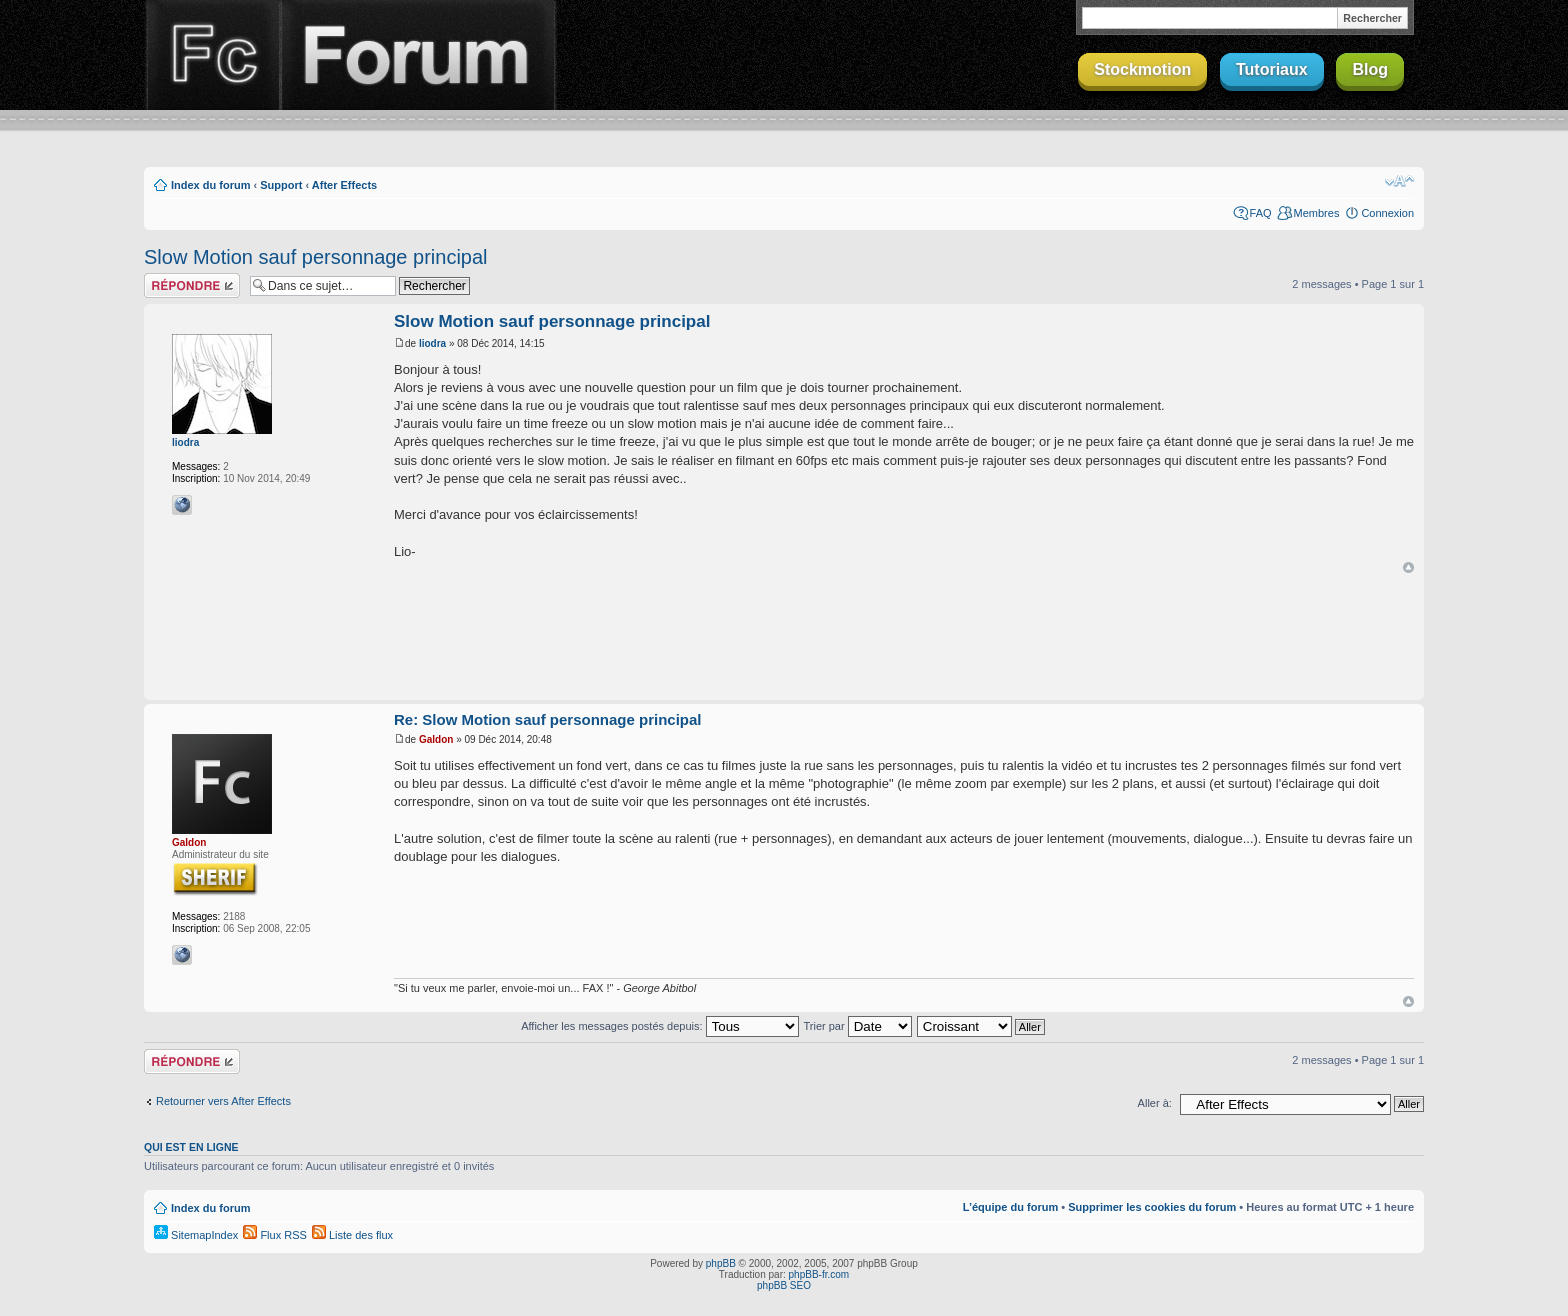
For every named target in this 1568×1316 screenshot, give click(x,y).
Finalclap (212, 55)
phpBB (721, 1263)
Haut (1408, 567)
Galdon (189, 842)
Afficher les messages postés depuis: (659, 1026)
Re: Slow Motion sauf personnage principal (548, 719)
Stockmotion (1142, 69)
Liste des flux (352, 1235)
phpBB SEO (784, 1285)
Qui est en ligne (191, 1147)
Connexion (1387, 213)
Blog (1370, 69)
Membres (1317, 213)
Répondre (192, 285)
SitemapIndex (196, 1235)
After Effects (344, 185)
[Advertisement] (784, 638)
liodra (185, 442)
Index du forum (210, 185)
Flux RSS (275, 1235)
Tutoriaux (1272, 69)
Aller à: (1155, 1103)
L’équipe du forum (1010, 1207)
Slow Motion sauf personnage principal (316, 257)
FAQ (1261, 213)
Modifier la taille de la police (1399, 181)
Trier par (857, 1026)
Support (281, 185)
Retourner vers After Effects (223, 1101)
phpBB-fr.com (819, 1274)
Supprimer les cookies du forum (1152, 1207)
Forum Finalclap (418, 55)
